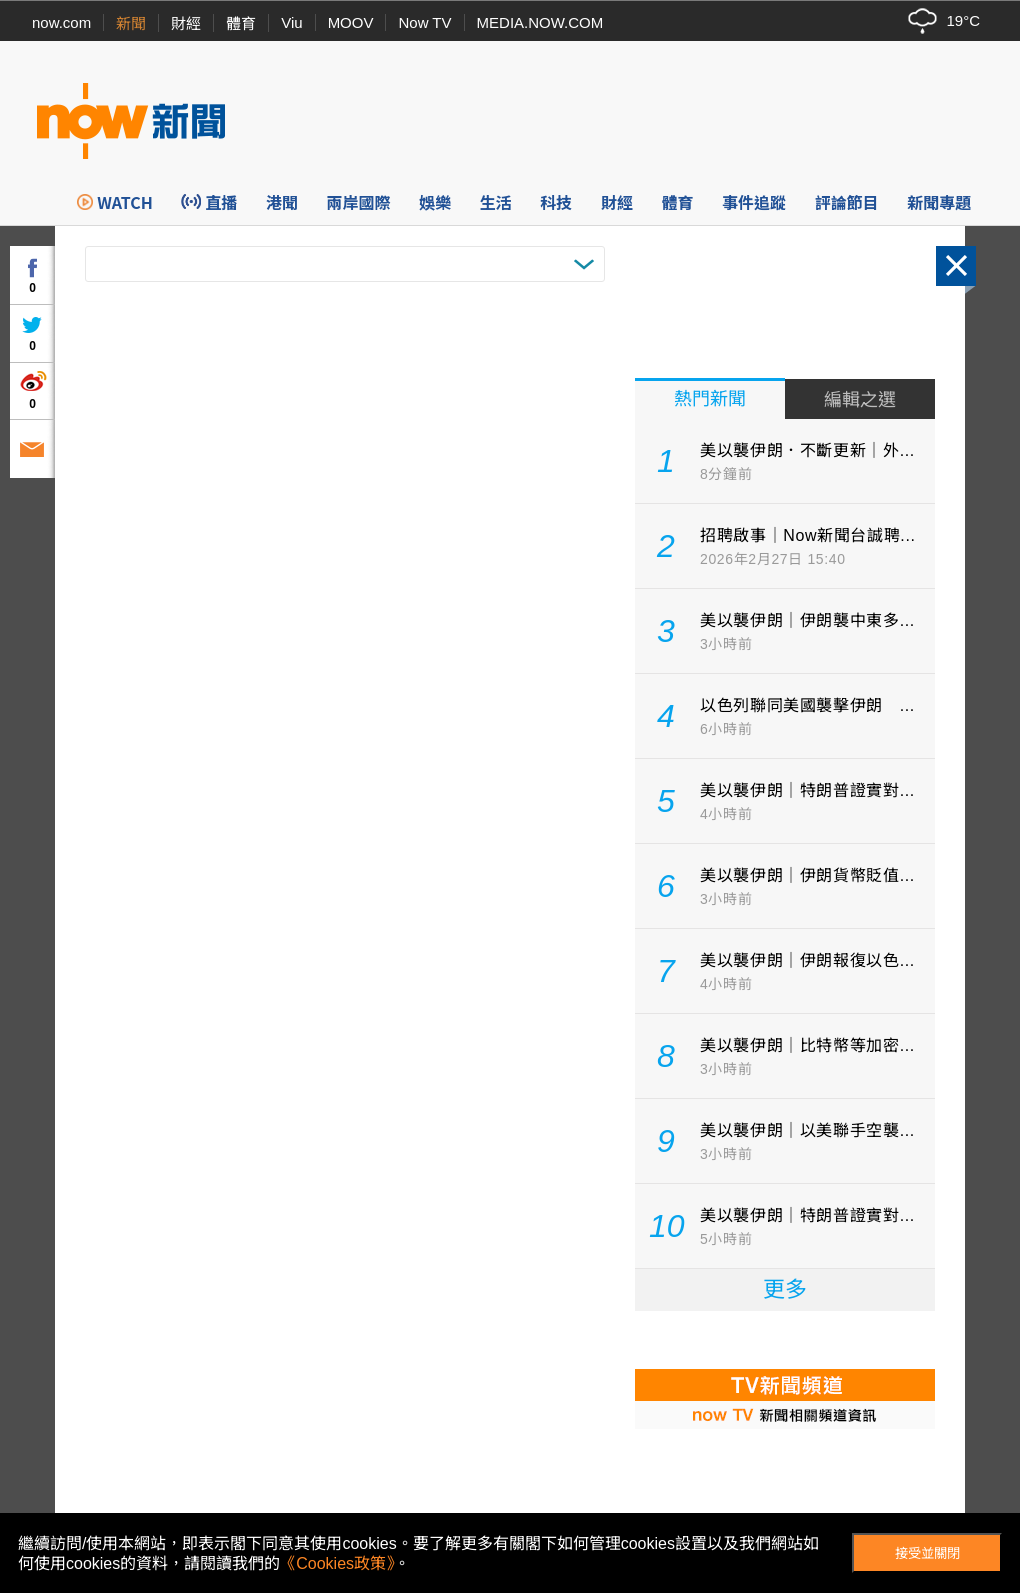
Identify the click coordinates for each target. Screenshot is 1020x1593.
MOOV (351, 22)
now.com (61, 22)
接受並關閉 (927, 1553)
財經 (186, 23)
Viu (291, 22)
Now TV (424, 22)
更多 (785, 1289)
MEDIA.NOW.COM (540, 22)
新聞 (131, 23)
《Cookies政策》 (337, 1563)
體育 (241, 23)
